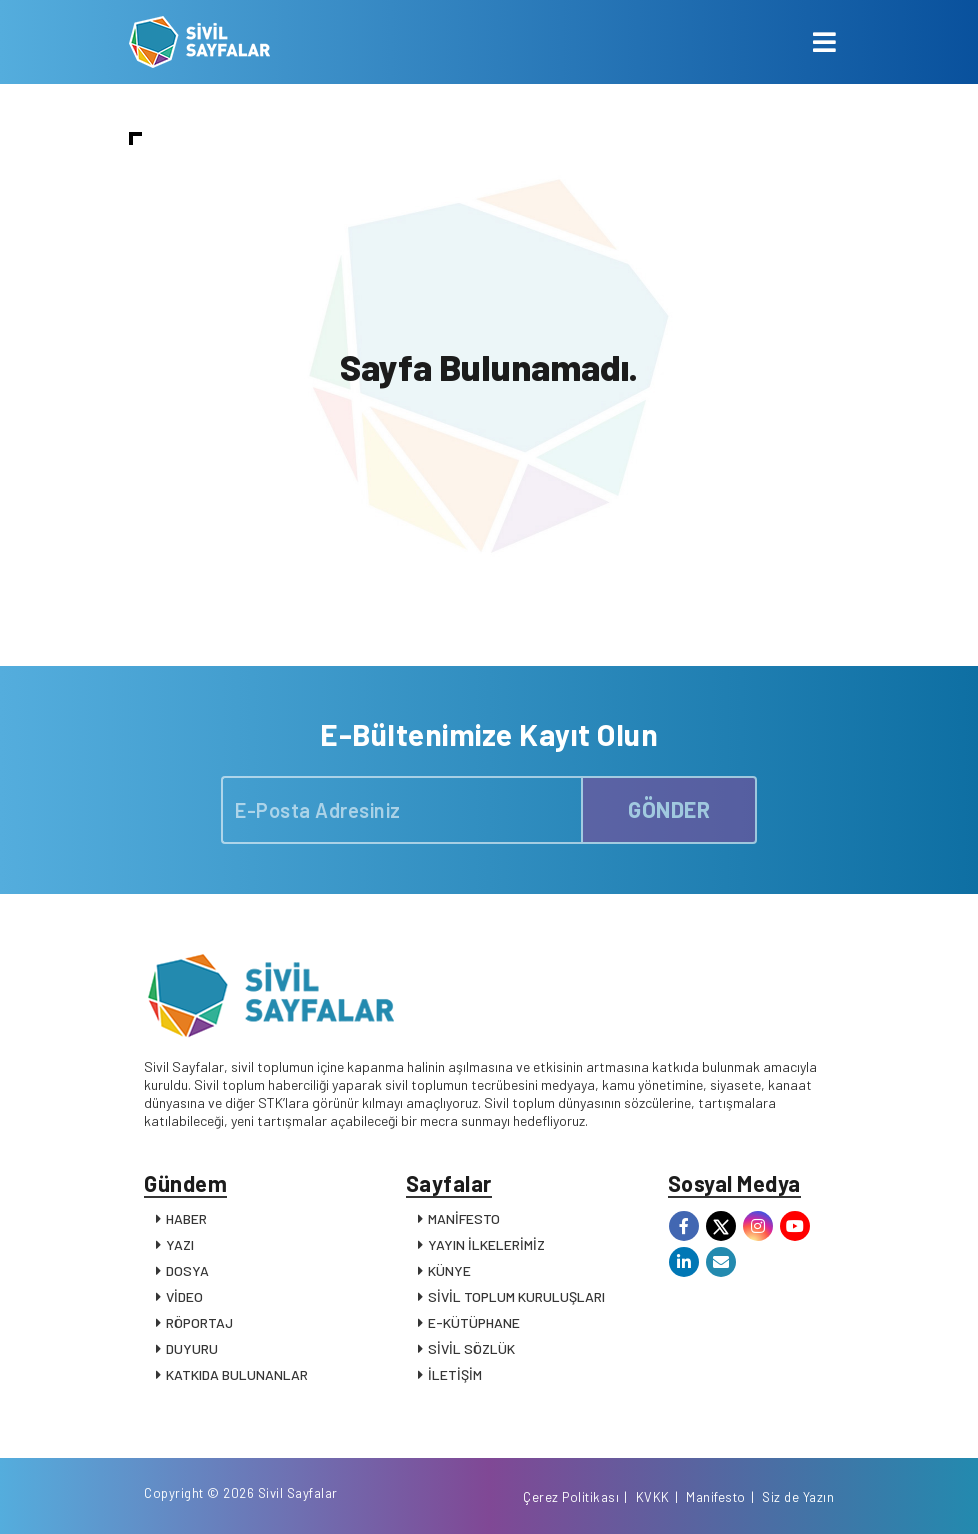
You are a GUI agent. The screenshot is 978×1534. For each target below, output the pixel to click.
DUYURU (192, 1348)
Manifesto (716, 1497)
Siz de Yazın (798, 1497)
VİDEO (184, 1296)
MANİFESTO (464, 1218)
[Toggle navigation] (824, 42)
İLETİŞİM (455, 1374)
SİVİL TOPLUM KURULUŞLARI (516, 1296)
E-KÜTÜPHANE (474, 1322)
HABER (186, 1218)
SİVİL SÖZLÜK (471, 1348)
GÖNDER (669, 809)
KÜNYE (449, 1270)
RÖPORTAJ (199, 1322)
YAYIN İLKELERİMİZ (486, 1244)
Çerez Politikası (571, 1497)
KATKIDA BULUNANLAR (237, 1374)
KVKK (653, 1497)
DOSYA (187, 1270)
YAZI (180, 1244)
